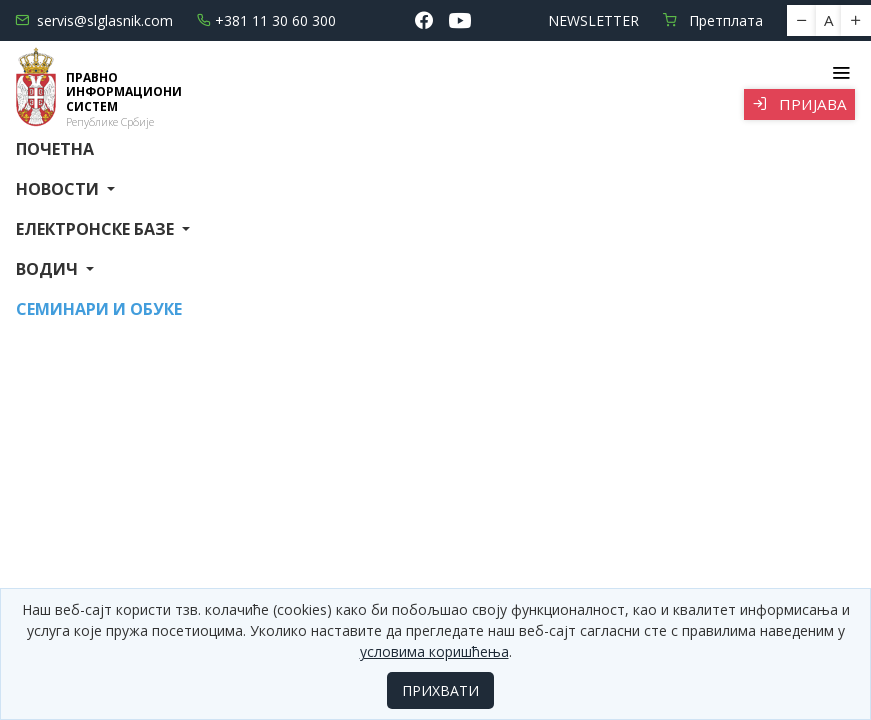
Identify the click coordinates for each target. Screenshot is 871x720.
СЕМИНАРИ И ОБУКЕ (99, 309)
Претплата (713, 20)
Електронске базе (97, 229)
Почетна (55, 149)
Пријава (799, 104)
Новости (59, 189)
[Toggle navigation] (840, 73)
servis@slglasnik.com (94, 20)
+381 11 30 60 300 (266, 20)
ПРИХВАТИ (440, 690)
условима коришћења (434, 651)
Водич (49, 269)
